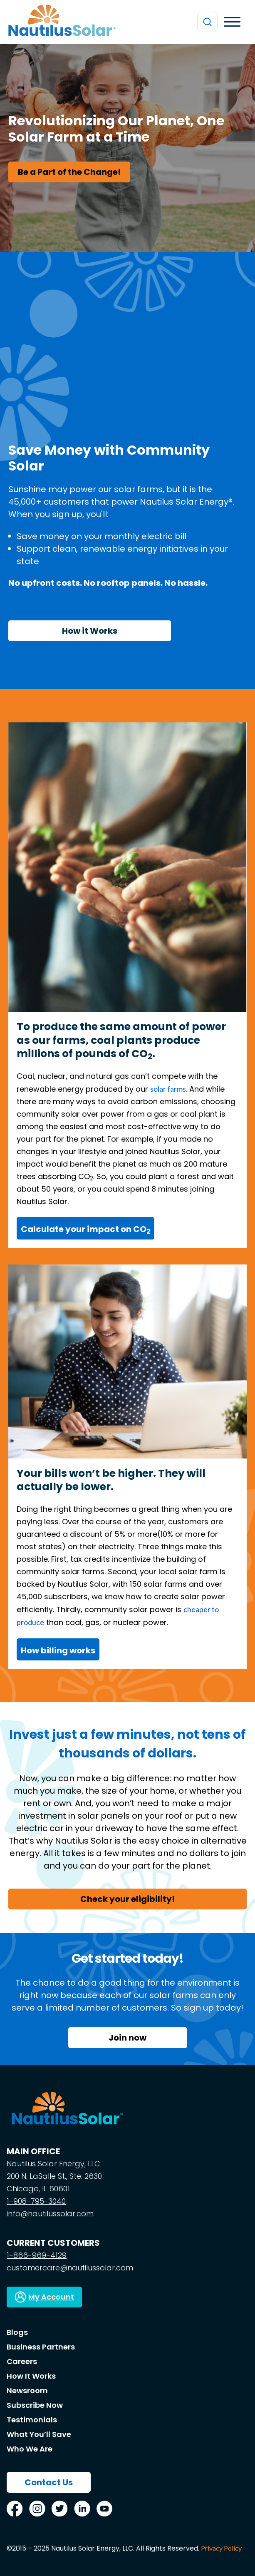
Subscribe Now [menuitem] (35, 2405)
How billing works (58, 1650)
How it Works (89, 631)
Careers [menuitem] (22, 2361)
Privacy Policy (221, 2548)
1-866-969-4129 (37, 2255)
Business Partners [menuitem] (41, 2347)
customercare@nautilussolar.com (70, 2267)
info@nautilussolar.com (50, 2213)
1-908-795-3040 (36, 2201)
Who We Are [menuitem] (29, 2449)
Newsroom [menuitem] (27, 2390)
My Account (51, 2297)
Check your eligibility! (127, 1899)
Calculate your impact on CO (85, 1229)
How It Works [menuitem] (31, 2376)
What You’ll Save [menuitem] (39, 2434)
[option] (127, 148)
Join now (127, 2037)
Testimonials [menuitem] (32, 2419)
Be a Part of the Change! (69, 172)
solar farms (168, 1088)
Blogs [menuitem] (17, 2332)
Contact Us (49, 2482)
